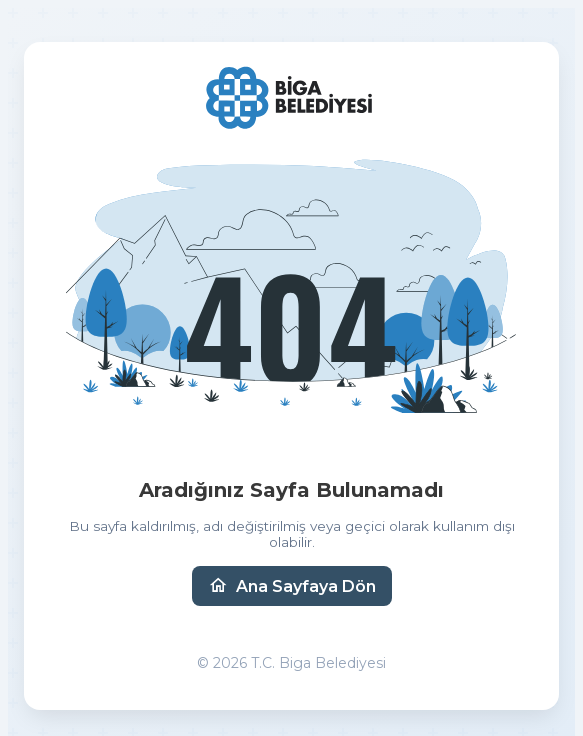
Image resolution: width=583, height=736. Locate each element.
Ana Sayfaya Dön (292, 586)
